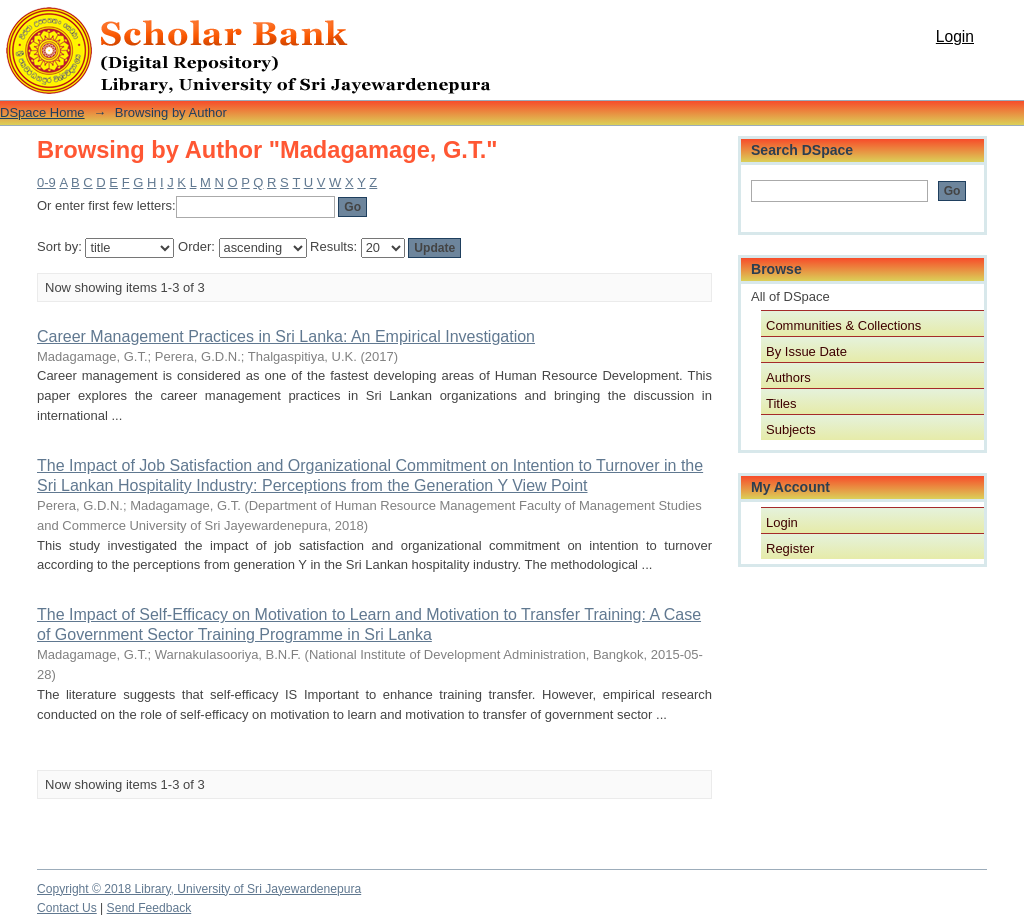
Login (955, 36)
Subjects (791, 429)
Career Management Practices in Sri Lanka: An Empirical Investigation (286, 336)
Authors (788, 377)
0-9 (46, 182)
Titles (781, 403)
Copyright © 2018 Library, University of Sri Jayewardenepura (199, 889)
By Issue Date (806, 351)
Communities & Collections (843, 325)
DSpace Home (42, 112)
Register (790, 548)
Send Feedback (149, 908)
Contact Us (67, 908)
